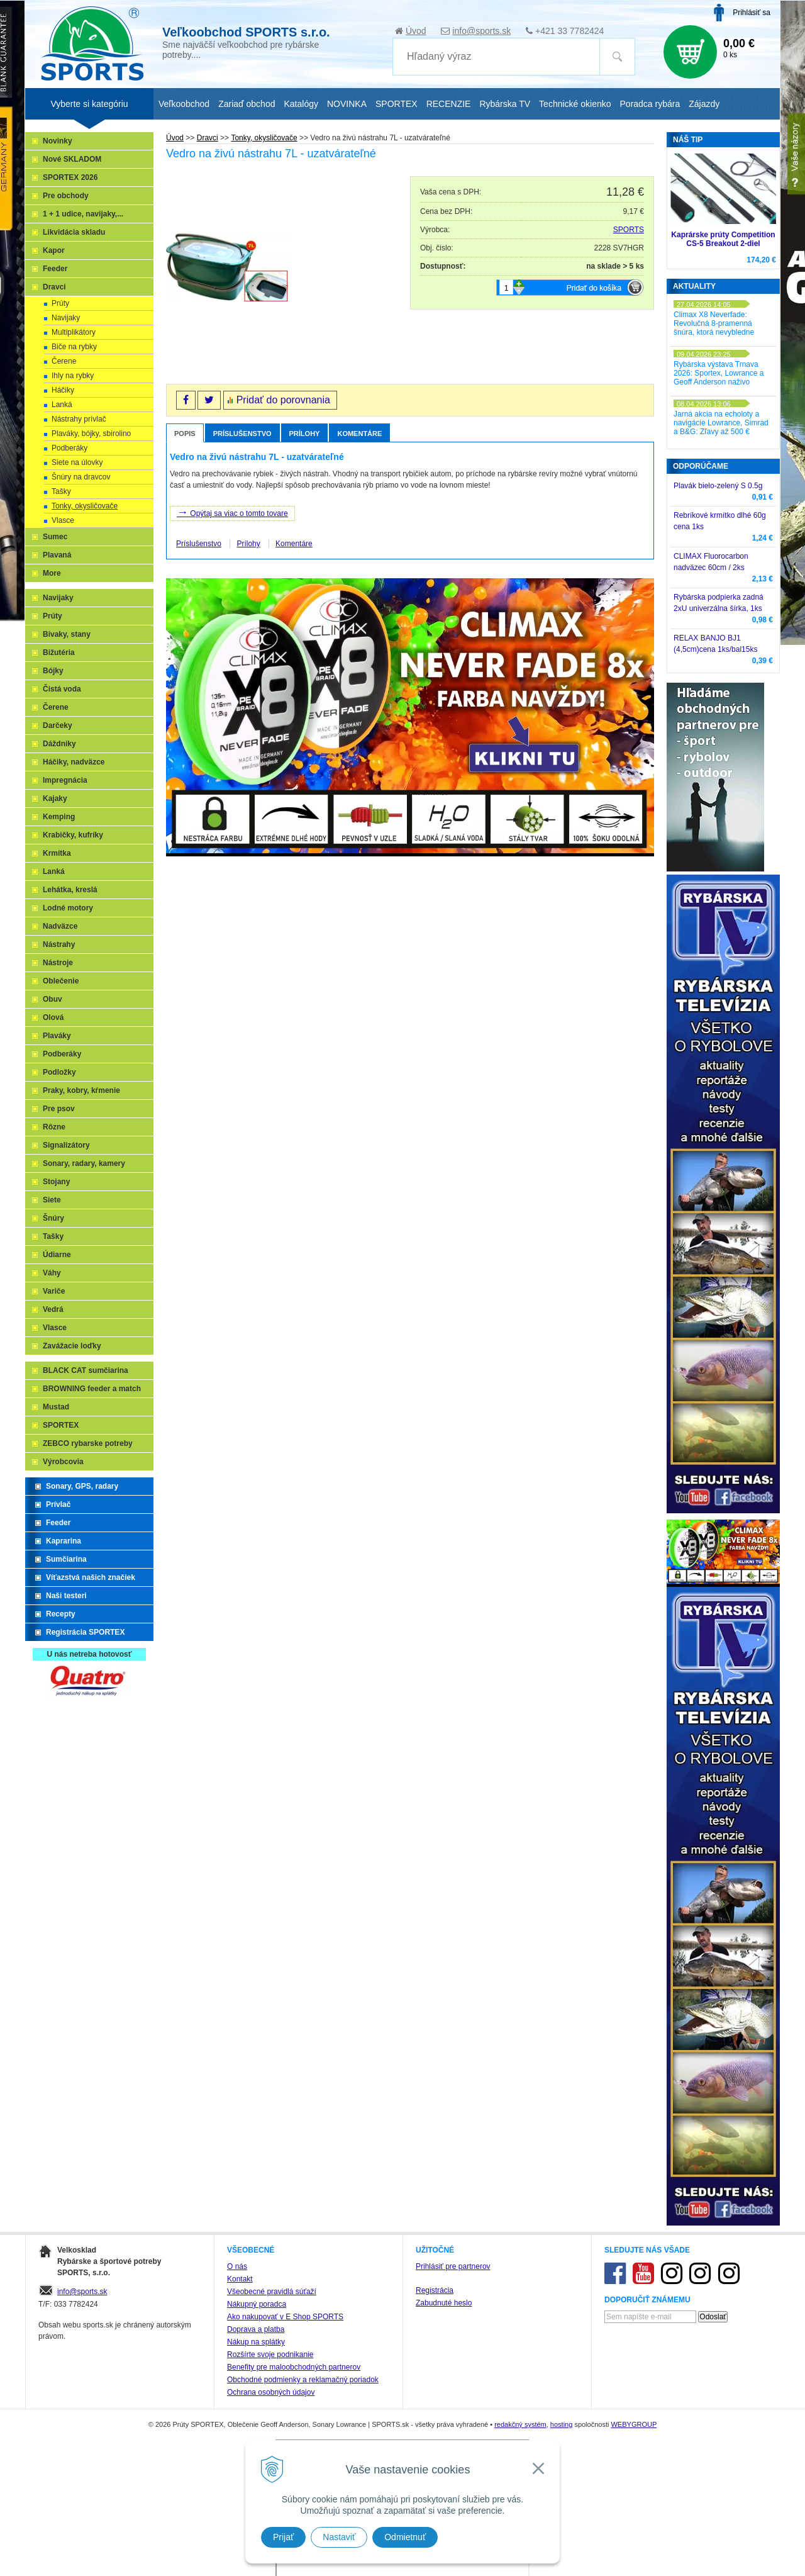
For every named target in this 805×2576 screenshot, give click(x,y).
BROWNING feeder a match (92, 1388)
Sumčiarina (66, 1559)
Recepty (60, 1614)
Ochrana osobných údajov (270, 2392)
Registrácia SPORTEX (85, 1632)
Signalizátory (66, 1145)
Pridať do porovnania (283, 400)
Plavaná (57, 555)
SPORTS (628, 229)
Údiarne (57, 1254)
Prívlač (58, 1504)
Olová (53, 1017)
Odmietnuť (405, 2537)
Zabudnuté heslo (444, 2303)
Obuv (52, 999)
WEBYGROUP (634, 2424)
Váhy (52, 1272)
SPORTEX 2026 (70, 177)
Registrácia (434, 2290)
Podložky (59, 1072)
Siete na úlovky (77, 462)
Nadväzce (60, 926)
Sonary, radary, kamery (84, 1163)
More (52, 573)
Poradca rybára (650, 104)
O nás (237, 2266)
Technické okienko (575, 104)
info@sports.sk (481, 31)
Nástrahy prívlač (79, 419)
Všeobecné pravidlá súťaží (271, 2291)
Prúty (60, 303)
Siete (52, 1200)
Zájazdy (704, 104)
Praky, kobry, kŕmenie (81, 1090)
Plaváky (57, 1035)
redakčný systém (520, 2424)
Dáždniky (59, 743)
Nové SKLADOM (72, 159)
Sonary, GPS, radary (82, 1486)
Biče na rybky (74, 346)
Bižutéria (59, 652)
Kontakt (240, 2279)
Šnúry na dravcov (81, 477)
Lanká (62, 404)
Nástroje (58, 962)
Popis (185, 433)
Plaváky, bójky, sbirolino (91, 433)
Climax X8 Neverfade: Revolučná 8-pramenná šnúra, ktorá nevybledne (714, 323)
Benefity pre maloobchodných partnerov (293, 2367)
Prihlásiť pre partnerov (453, 2266)
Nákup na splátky (256, 2342)
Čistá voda (62, 689)
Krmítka (57, 853)
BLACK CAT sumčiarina (85, 1370)
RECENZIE (448, 104)
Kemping (59, 816)
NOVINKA (347, 104)
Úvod (416, 31)
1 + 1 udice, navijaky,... (83, 214)
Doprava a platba (255, 2329)
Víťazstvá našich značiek (90, 1577)
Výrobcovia (63, 1461)
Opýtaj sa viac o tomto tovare (232, 512)
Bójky (53, 670)
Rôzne (54, 1127)
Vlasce (63, 520)
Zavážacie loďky (72, 1345)
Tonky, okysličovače (85, 505)
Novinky (57, 141)
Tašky (61, 491)
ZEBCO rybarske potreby (88, 1443)
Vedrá (53, 1309)
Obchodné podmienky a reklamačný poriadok (303, 2379)
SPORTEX (61, 1425)
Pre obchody (66, 195)
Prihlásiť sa (751, 12)
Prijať (283, 2537)
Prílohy (304, 433)
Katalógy (301, 104)
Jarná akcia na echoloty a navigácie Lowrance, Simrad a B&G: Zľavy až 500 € (721, 423)
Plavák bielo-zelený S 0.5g (718, 485)
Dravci (54, 287)
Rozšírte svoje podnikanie (270, 2354)
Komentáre (359, 433)
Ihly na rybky (73, 375)
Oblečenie (61, 981)
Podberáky (69, 448)
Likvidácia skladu (74, 232)
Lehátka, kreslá (70, 889)
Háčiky (63, 390)
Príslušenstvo (242, 433)
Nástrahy (59, 944)
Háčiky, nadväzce (74, 762)
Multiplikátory (74, 332)
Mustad (56, 1407)
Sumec (55, 536)
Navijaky (66, 317)
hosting (561, 2424)
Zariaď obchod (246, 104)
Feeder (55, 268)
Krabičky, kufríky (73, 835)
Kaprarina (63, 1541)
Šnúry (53, 1218)
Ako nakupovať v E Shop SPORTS (285, 2316)
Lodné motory (68, 908)
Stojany (56, 1181)
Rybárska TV (504, 104)
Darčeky (57, 725)
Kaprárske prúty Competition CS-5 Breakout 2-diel (723, 239)
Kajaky (55, 798)
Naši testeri (66, 1595)
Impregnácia (65, 780)
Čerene (64, 361)
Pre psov (59, 1108)
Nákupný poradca (256, 2304)
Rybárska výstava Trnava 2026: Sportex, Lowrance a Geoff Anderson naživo (718, 373)
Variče (54, 1291)
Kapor (54, 250)
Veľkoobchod (183, 104)
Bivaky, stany (67, 634)
